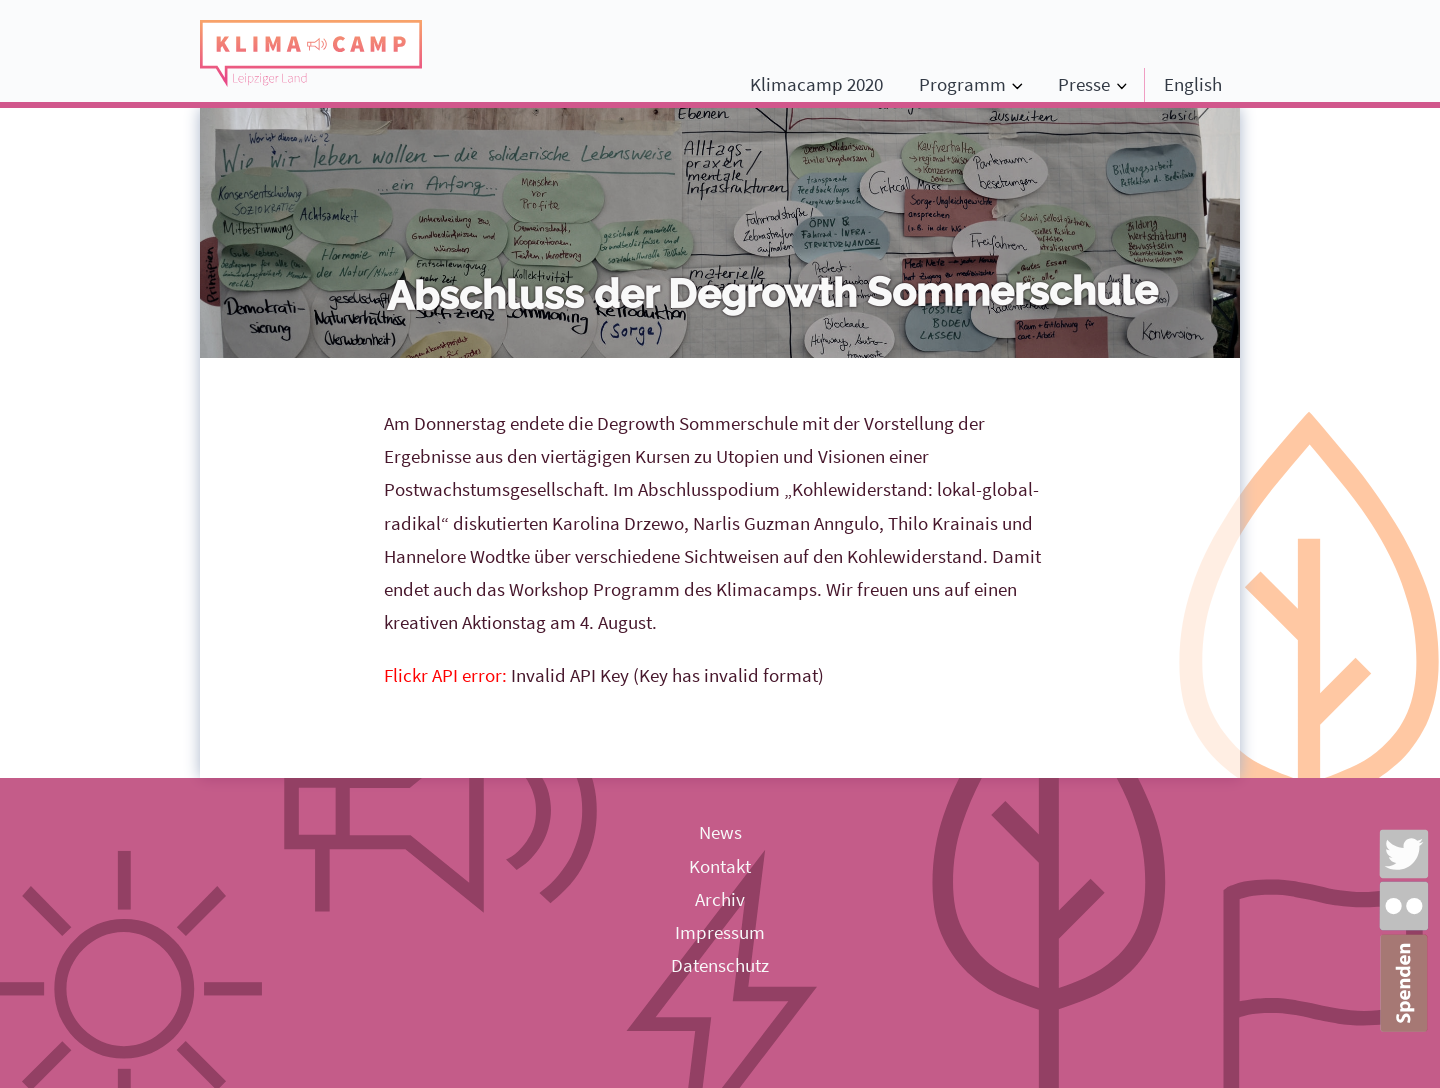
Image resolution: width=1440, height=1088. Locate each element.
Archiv (720, 899)
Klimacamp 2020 (816, 84)
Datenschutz (720, 965)
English (1193, 84)
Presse (1084, 84)
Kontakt (720, 866)
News (720, 832)
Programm (962, 84)
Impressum (720, 932)
